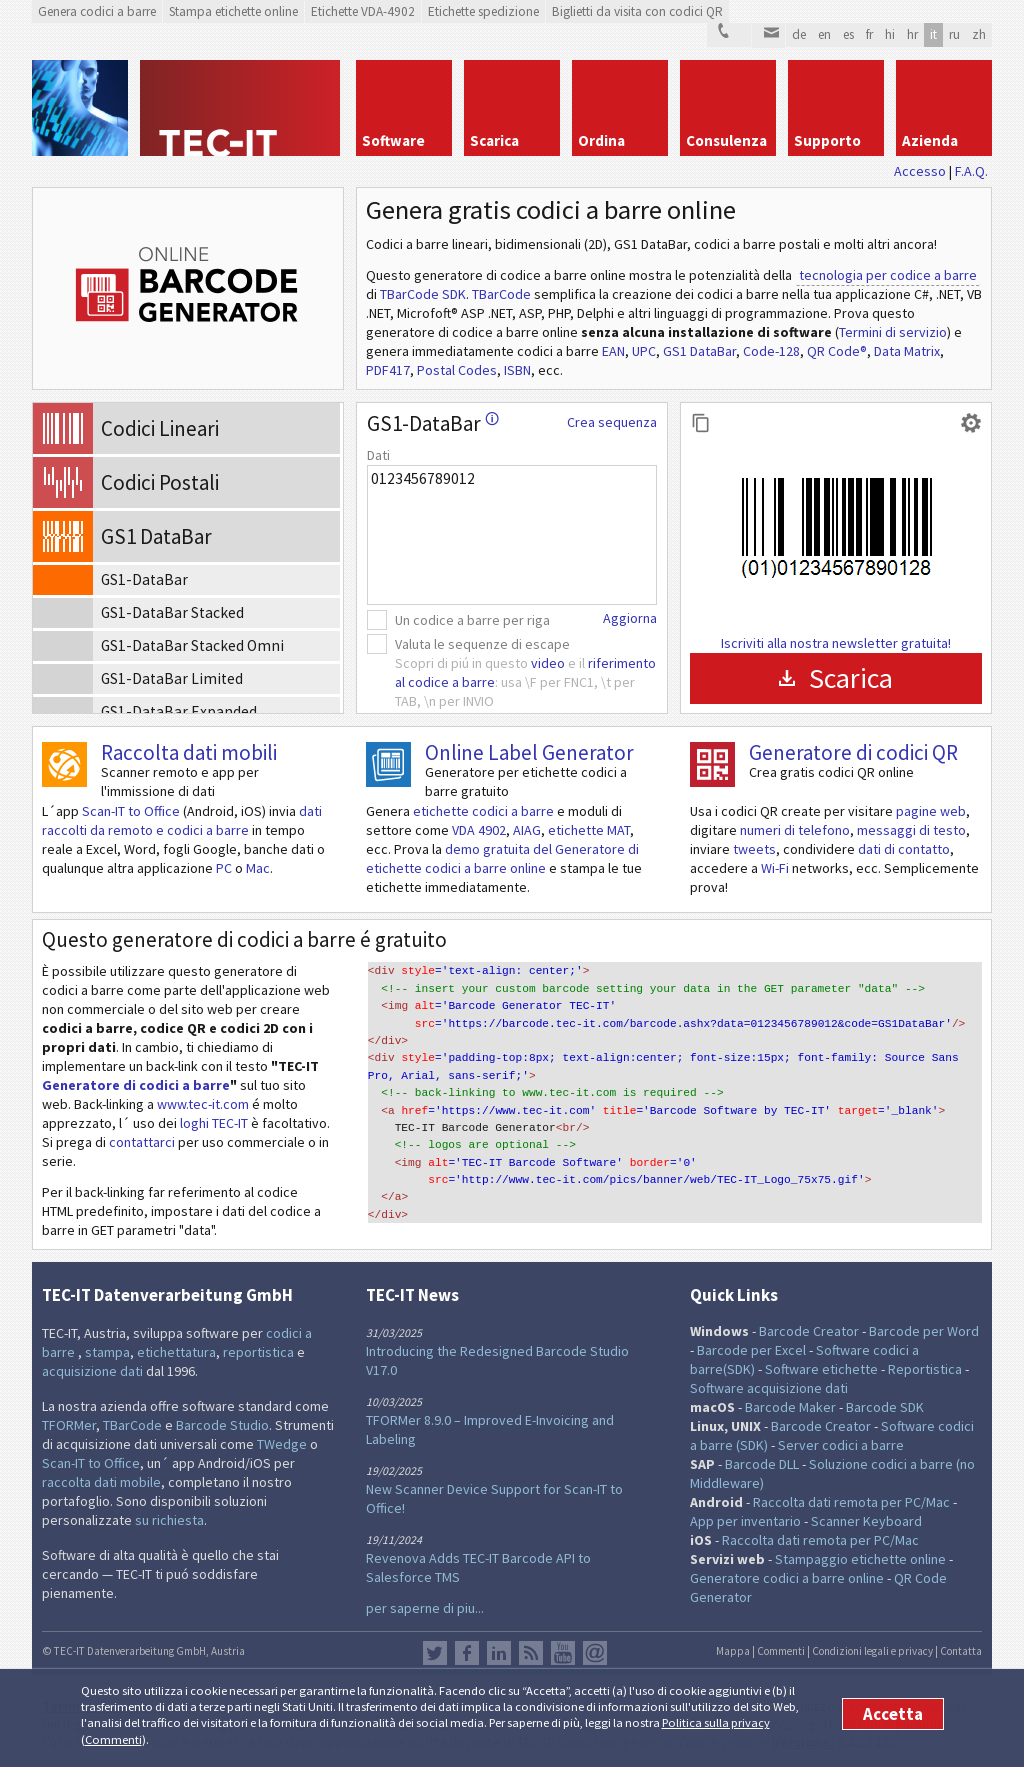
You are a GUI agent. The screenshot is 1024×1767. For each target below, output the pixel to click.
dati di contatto (904, 849)
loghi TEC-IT (214, 1123)
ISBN (517, 370)
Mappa (733, 1651)
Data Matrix (907, 351)
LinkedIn (499, 1653)
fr (869, 34)
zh (979, 34)
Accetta (893, 1714)
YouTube (563, 1653)
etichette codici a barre (483, 811)
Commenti (113, 1739)
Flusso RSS (531, 1653)
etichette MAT (589, 830)
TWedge (282, 1444)
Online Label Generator (529, 752)
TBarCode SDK (423, 294)
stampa (107, 1352)
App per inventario (745, 1521)
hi (890, 34)
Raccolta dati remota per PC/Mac (851, 1502)
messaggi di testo (911, 830)
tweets (754, 849)
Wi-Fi (775, 868)
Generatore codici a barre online (788, 1578)
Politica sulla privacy (716, 1722)
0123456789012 (512, 535)
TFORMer (69, 1425)
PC (224, 868)
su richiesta (169, 1520)
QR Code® (837, 351)
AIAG (527, 830)
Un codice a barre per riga (472, 620)
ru (954, 34)
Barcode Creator (809, 1331)
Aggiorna (630, 618)
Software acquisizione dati (769, 1388)
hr (912, 34)
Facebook (467, 1653)
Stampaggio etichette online (860, 1559)
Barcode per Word (924, 1331)
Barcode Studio (222, 1425)
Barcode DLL (762, 1464)
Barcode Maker (790, 1407)
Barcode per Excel (751, 1350)
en (824, 34)
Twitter (435, 1653)
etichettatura (176, 1352)
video (548, 663)
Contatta (961, 1651)
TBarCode (501, 294)
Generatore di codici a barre (136, 1085)
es (848, 34)
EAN (613, 351)
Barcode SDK (885, 1407)
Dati (378, 455)
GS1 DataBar (699, 351)
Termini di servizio (893, 332)
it (933, 34)
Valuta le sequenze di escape (482, 644)
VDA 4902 (479, 830)
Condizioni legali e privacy (872, 1651)
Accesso (920, 171)
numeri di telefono (795, 830)
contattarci (142, 1142)
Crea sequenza (612, 422)
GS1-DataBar (433, 423)
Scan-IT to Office (131, 811)
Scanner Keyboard (866, 1521)
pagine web (931, 811)
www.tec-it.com (203, 1104)
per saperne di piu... (425, 1608)
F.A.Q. (971, 171)
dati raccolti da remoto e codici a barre (182, 820)
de (799, 34)
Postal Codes (457, 370)
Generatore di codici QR (853, 752)
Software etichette (821, 1369)
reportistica (258, 1352)
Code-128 (771, 351)
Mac (258, 868)
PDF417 (388, 370)
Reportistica (925, 1369)
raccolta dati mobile (101, 1482)
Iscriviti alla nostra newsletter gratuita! (836, 643)
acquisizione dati (92, 1371)
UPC (644, 351)
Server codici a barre (841, 1445)
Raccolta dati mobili (189, 752)
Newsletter (595, 1653)
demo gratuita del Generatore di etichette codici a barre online (502, 858)
